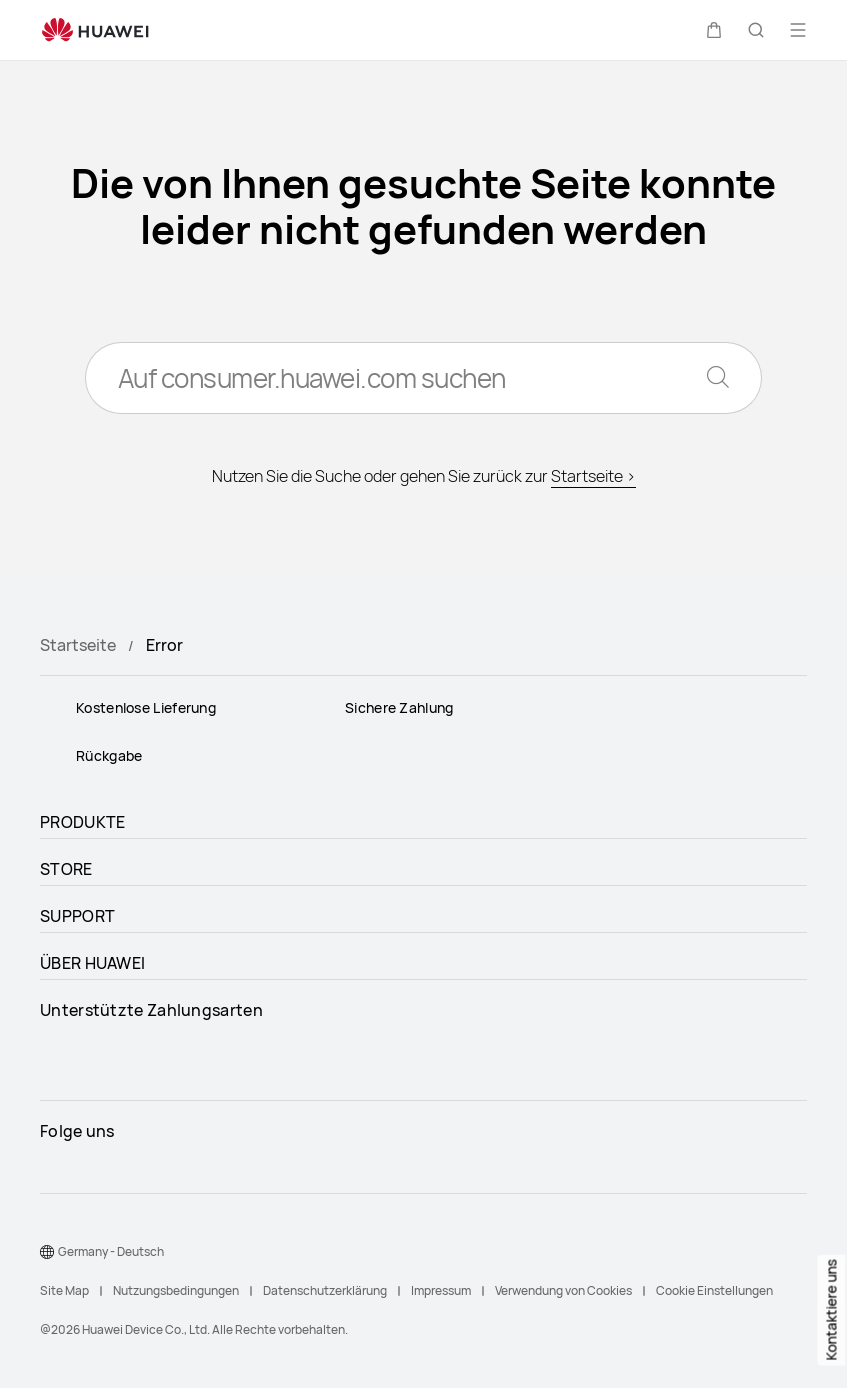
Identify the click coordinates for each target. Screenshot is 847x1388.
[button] (714, 30)
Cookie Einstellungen (714, 1290)
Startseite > (593, 476)
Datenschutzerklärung (325, 1290)
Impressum (441, 1290)
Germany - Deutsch (111, 1251)
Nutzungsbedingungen (176, 1290)
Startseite (78, 645)
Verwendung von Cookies (563, 1290)
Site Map (64, 1290)
